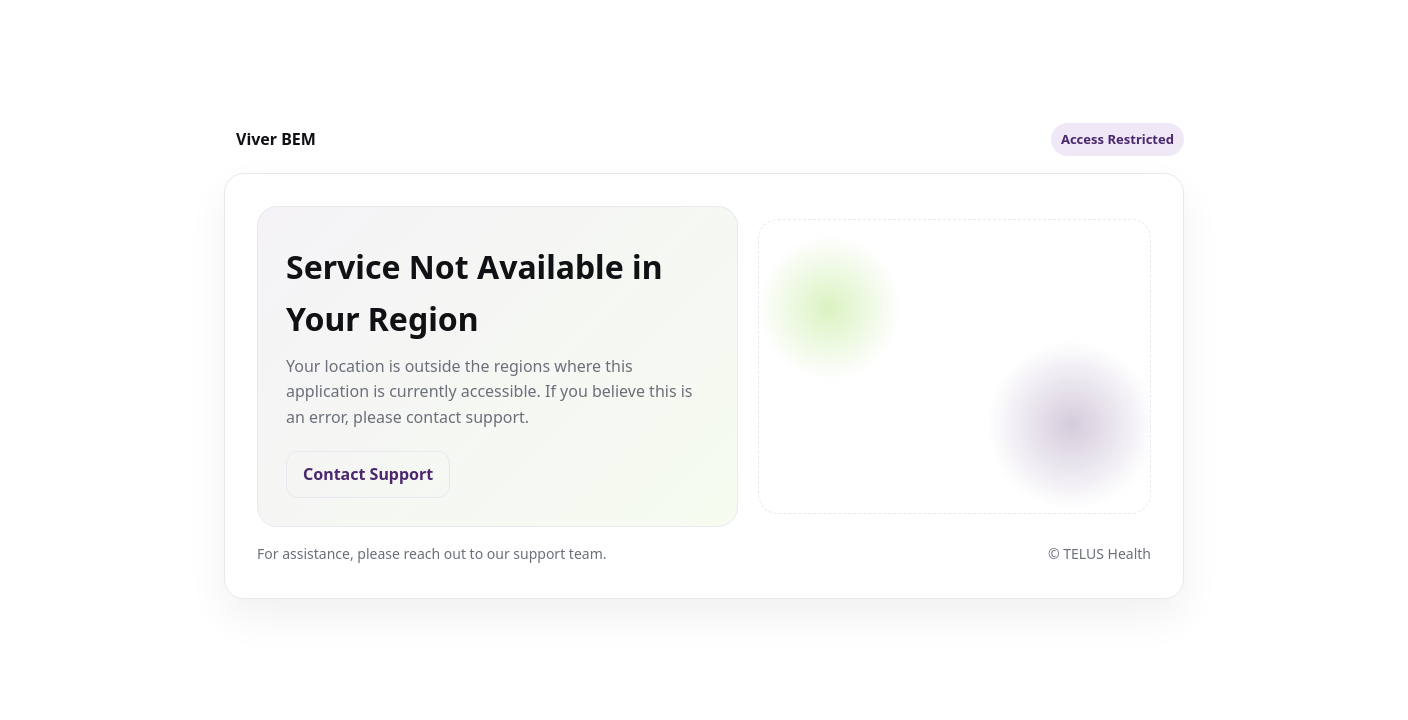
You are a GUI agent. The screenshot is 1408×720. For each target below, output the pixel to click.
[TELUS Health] (270, 139)
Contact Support (368, 474)
